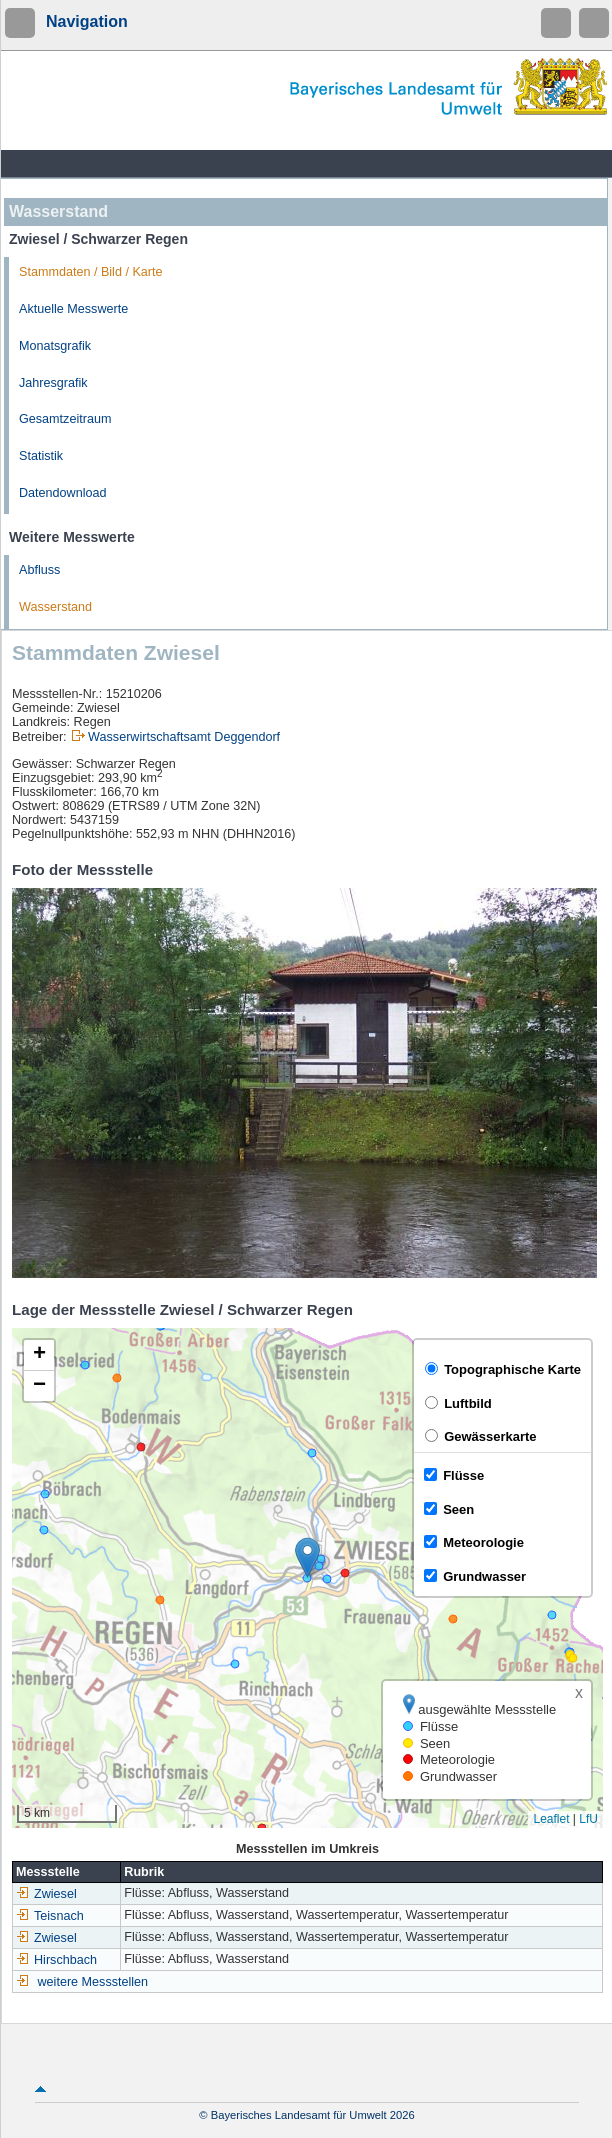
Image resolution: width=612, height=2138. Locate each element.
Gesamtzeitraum (65, 419)
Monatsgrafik (55, 346)
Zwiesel (46, 1894)
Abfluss (39, 570)
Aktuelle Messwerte (73, 309)
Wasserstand (55, 607)
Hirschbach (56, 1960)
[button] (307, 1557)
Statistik (41, 456)
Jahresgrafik (53, 383)
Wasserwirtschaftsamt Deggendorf (184, 737)
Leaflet (551, 1819)
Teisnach (50, 1916)
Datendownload (63, 493)
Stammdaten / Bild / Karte (91, 272)
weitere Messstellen (93, 1982)
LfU (588, 1819)
